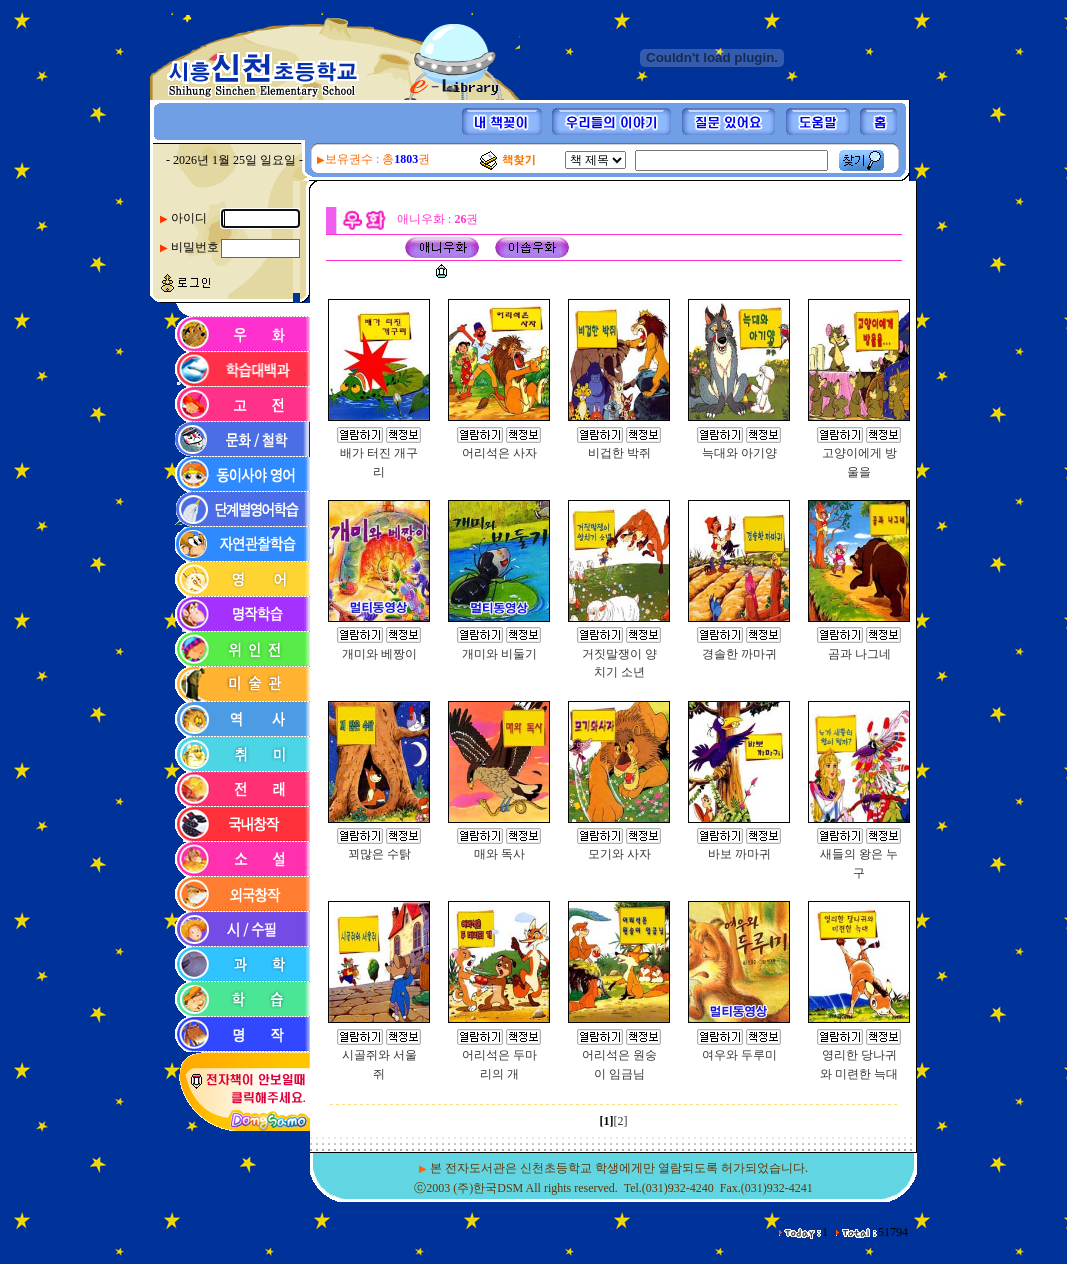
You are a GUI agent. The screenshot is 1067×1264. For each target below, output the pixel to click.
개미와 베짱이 (379, 654)
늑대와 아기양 (739, 453)
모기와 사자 (619, 854)
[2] (621, 1121)
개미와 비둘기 (499, 654)
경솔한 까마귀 (739, 654)
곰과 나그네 (859, 654)
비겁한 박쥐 (619, 453)
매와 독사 (499, 854)
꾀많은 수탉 (379, 854)
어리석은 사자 (499, 453)
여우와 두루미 (739, 1055)
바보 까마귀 (739, 854)
